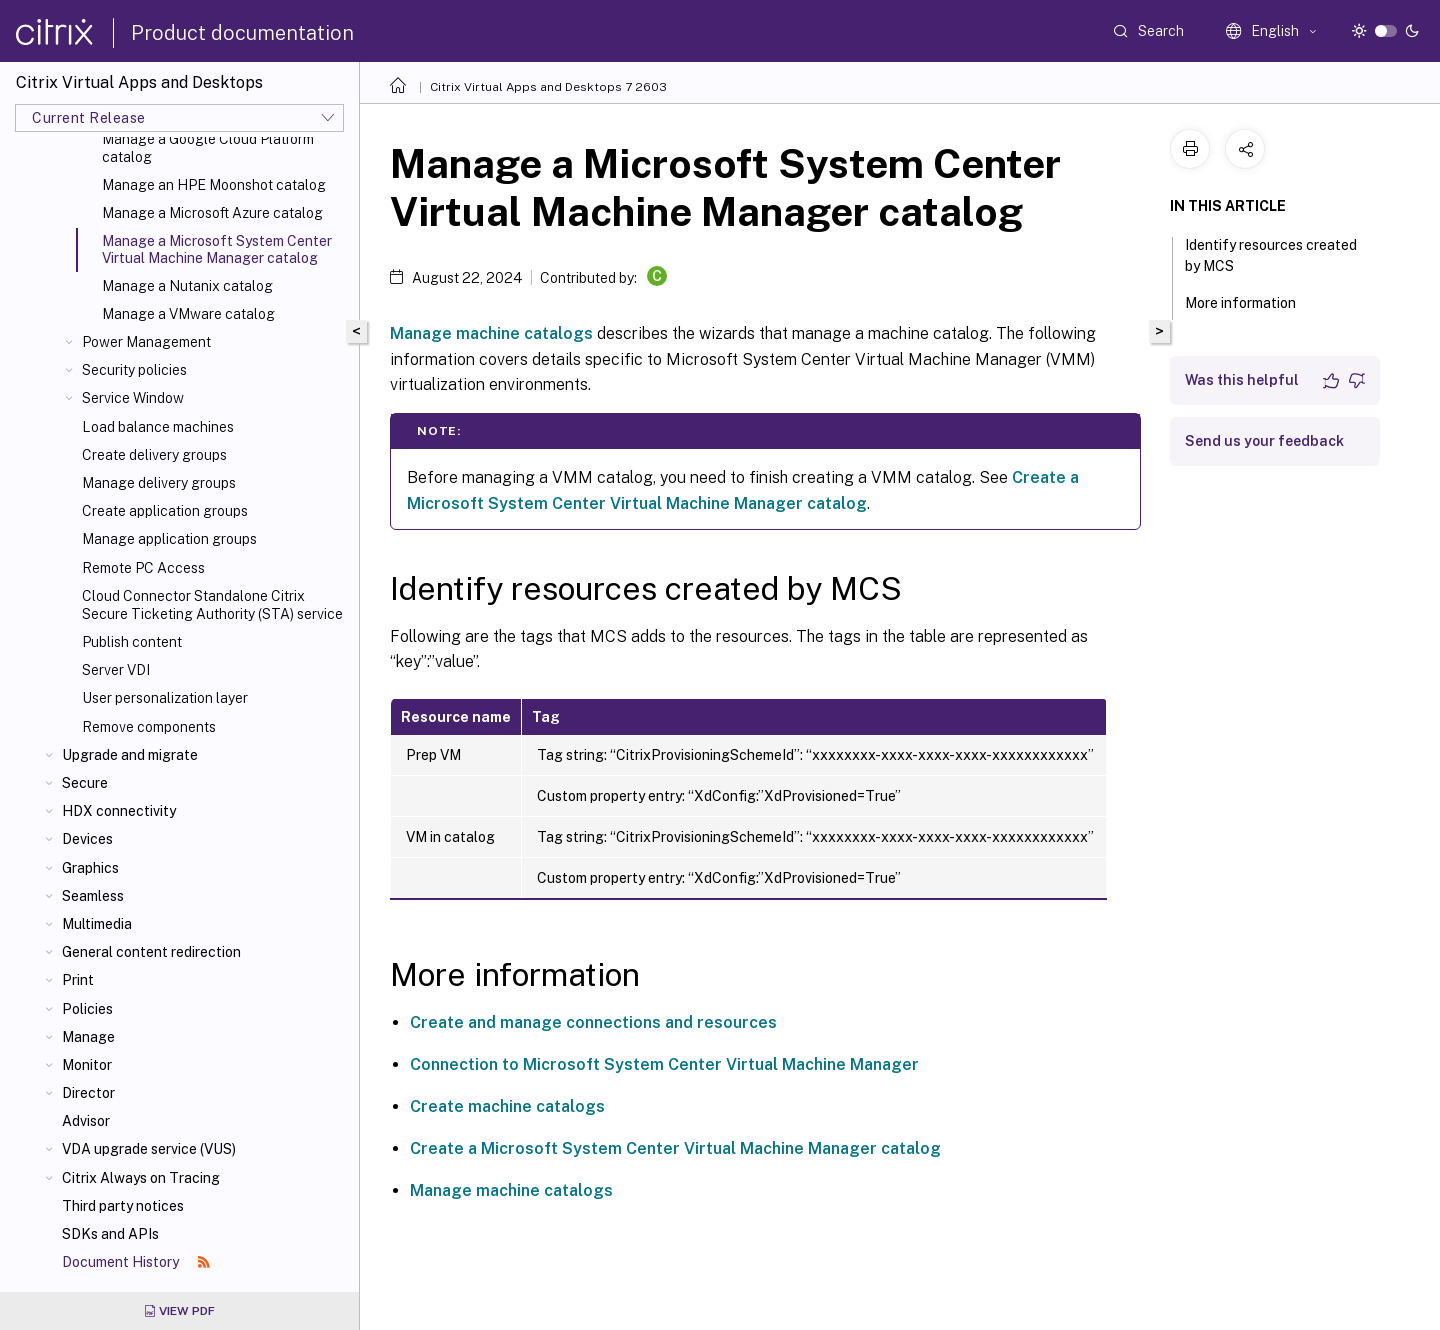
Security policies (134, 370)
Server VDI (116, 670)
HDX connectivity (119, 811)
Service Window (133, 398)
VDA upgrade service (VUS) (149, 1149)
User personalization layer (165, 698)
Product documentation (242, 33)
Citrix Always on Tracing (141, 1178)
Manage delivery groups (159, 483)
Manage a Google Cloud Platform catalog (208, 148)
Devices (87, 839)
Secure (85, 783)
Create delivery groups (154, 455)
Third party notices (123, 1206)
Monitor (87, 1065)
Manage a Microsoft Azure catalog (212, 213)
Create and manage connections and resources (593, 1022)
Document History (136, 1262)
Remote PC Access (143, 568)
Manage (88, 1037)
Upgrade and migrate (130, 755)
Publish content (132, 642)
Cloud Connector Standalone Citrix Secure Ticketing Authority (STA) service (212, 605)
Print (78, 980)
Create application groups (165, 511)
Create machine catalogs (507, 1106)
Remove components (149, 727)
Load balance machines (158, 427)
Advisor (86, 1121)
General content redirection (151, 952)
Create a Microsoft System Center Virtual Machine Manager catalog (675, 1148)
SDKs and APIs (110, 1234)
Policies (87, 1009)
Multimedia (97, 924)
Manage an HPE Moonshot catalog (214, 185)
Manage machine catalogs (491, 333)
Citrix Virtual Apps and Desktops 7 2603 (548, 87)
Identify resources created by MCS (1271, 255)
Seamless (93, 896)
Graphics (90, 868)
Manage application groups (169, 539)
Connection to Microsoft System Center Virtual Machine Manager (664, 1064)
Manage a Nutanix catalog (187, 286)
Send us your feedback (1264, 441)
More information (1251, 301)
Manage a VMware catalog (188, 314)
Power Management (146, 342)
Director (88, 1093)
